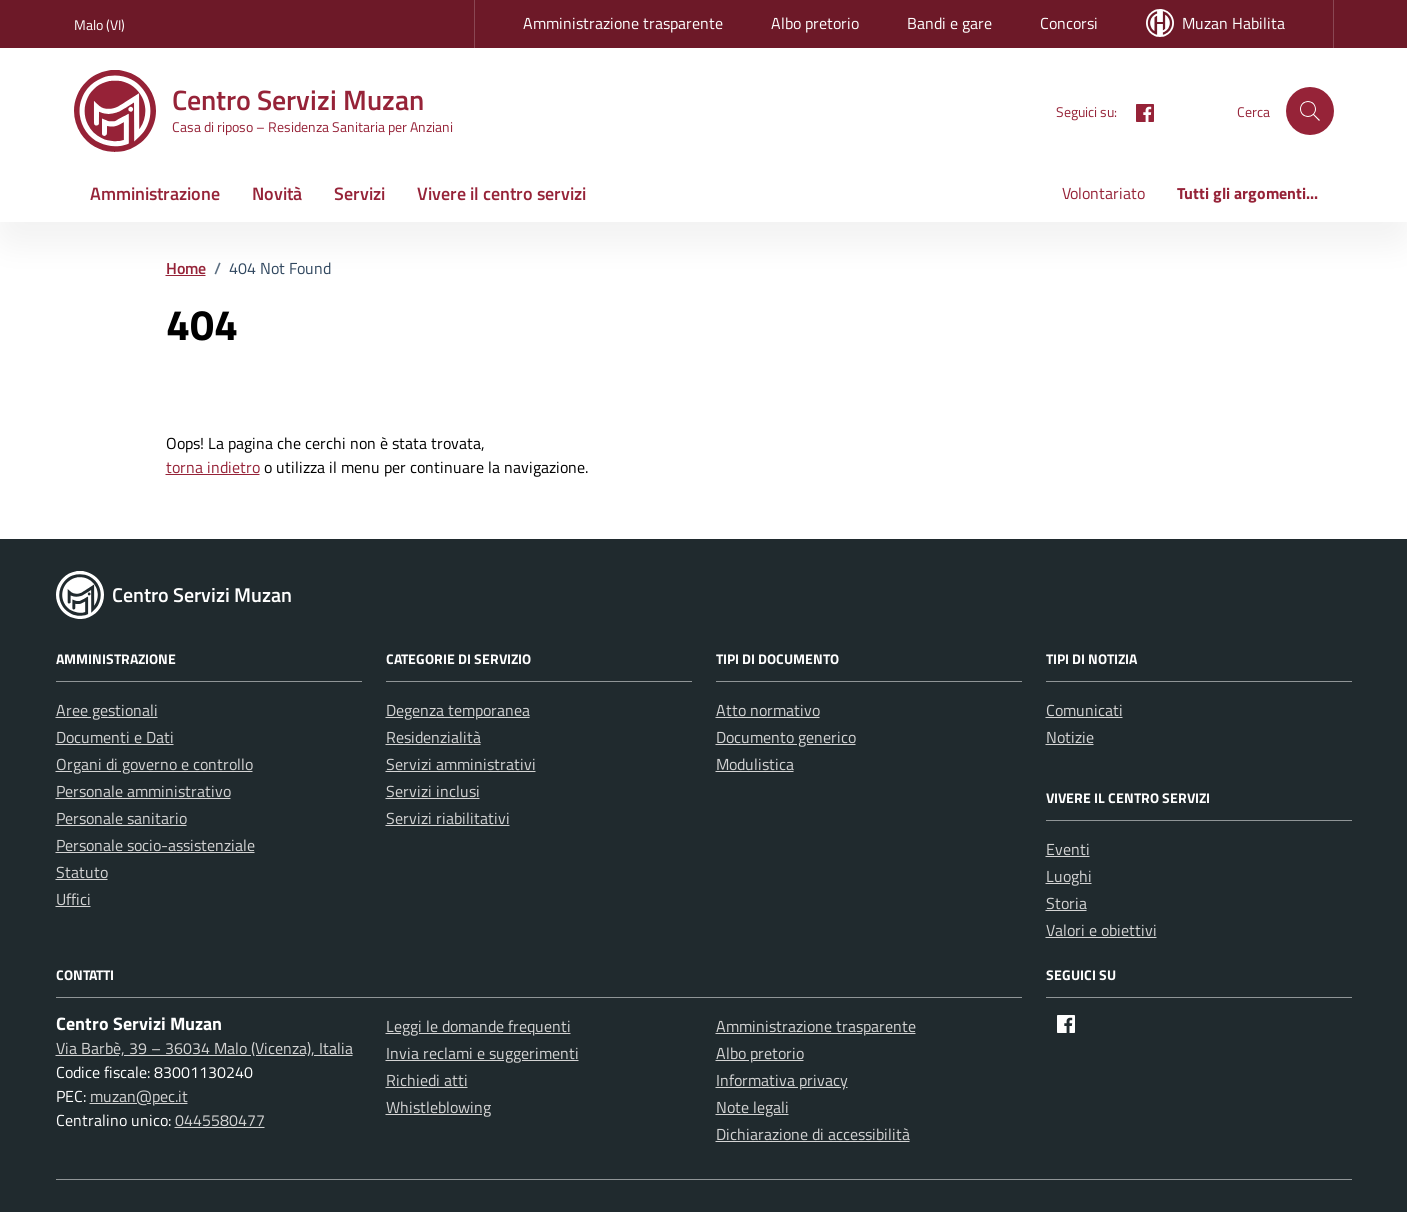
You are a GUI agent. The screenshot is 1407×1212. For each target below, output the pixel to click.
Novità (277, 193)
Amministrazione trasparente (623, 23)
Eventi (1068, 849)
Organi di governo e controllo (154, 764)
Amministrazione (155, 193)
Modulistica (755, 764)
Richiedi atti (427, 1080)
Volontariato (1103, 193)
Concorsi (1069, 23)
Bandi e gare (949, 23)
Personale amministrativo (143, 791)
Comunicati (1084, 710)
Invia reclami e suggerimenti (482, 1053)
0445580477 (220, 1120)
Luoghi (1069, 876)
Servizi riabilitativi (448, 818)
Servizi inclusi (433, 791)
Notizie (1070, 737)
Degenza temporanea (458, 710)
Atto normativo (768, 710)
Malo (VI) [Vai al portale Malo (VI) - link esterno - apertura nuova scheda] (99, 24)
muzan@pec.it (139, 1096)
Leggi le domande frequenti (478, 1026)
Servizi (359, 193)
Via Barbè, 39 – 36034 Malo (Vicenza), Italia (204, 1048)
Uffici (73, 899)
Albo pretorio (815, 23)
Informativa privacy (782, 1080)
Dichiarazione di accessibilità (813, 1134)
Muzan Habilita (1215, 23)
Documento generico (786, 737)
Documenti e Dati (115, 737)
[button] (1310, 111)
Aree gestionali (107, 710)
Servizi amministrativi (461, 764)
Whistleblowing (438, 1107)
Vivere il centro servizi (501, 193)
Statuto (82, 872)
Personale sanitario (121, 818)
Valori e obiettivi (1101, 930)
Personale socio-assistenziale (155, 845)
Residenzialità (433, 737)
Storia (1066, 903)
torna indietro (213, 467)
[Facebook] (1137, 110)
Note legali (752, 1107)
